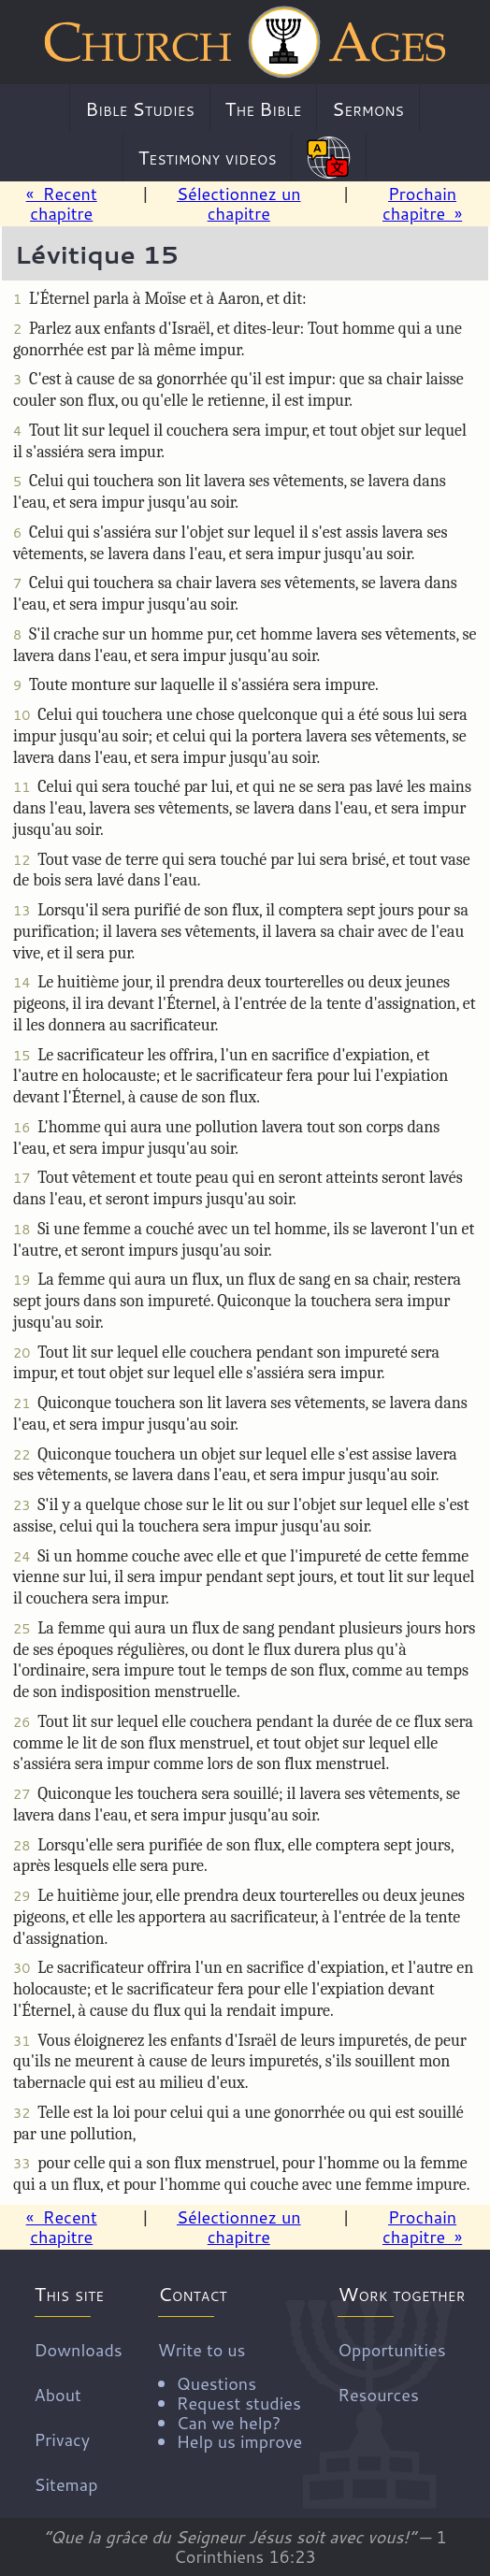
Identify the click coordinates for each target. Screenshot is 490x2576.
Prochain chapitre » (422, 203)
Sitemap (66, 2484)
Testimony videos (207, 157)
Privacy (63, 2439)
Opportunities (391, 2350)
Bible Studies (140, 108)
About (58, 2394)
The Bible (263, 108)
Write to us (230, 2395)
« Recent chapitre (61, 203)
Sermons (368, 108)
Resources (378, 2394)
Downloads (78, 2350)
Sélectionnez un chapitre (239, 203)
